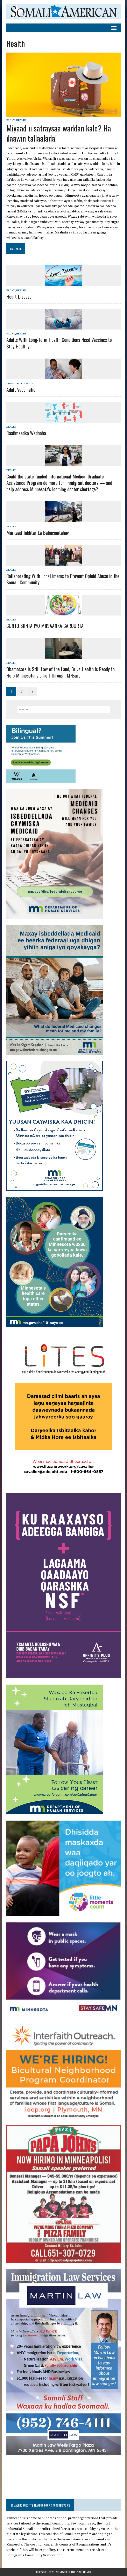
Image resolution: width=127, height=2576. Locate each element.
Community (14, 383)
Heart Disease (18, 296)
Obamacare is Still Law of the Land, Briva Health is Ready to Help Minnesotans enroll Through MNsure (60, 672)
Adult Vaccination (21, 389)
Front (10, 120)
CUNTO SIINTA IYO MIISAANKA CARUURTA (45, 625)
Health (21, 120)
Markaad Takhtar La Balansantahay (37, 532)
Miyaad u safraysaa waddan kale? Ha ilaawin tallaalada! (58, 133)
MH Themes (85, 2572)
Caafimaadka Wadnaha (26, 432)
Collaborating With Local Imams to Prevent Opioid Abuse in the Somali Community (62, 579)
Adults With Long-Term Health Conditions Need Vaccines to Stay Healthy (59, 343)
